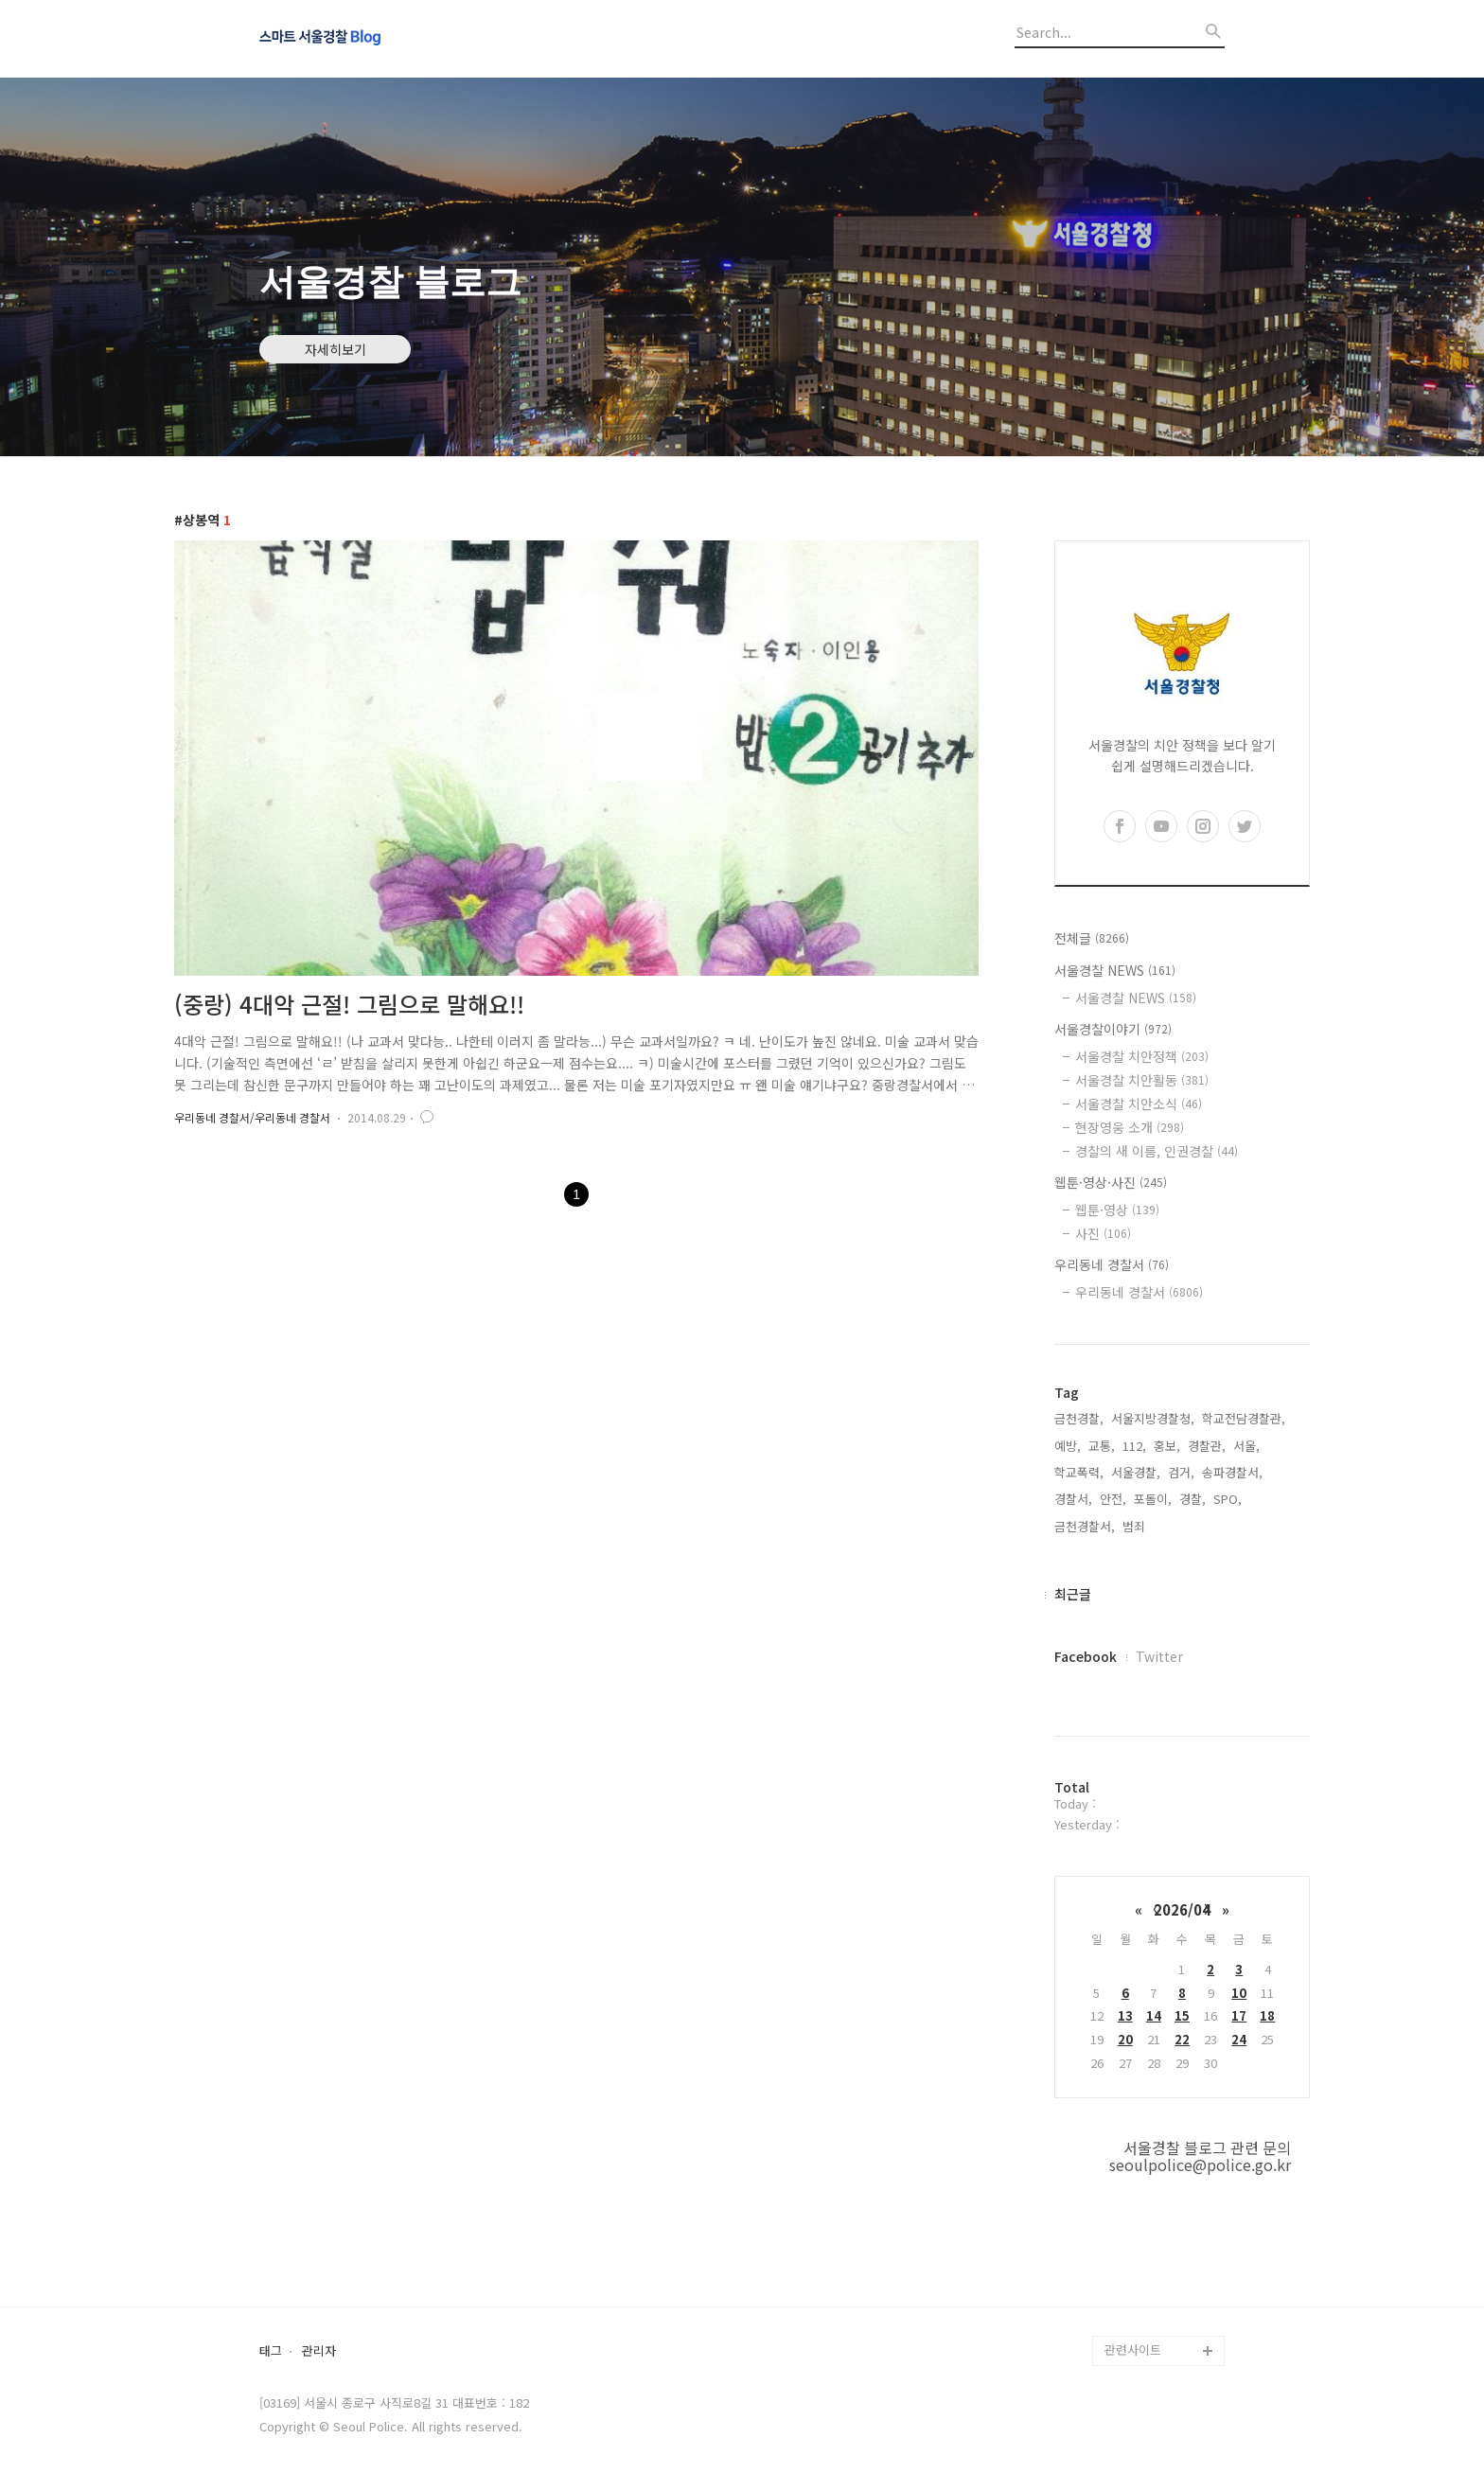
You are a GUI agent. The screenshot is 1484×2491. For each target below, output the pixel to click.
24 (1238, 2039)
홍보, (1167, 1446)
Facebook (1085, 1656)
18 (1267, 2015)
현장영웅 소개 (1129, 1127)
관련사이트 (1132, 2349)
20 (1125, 2039)
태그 (270, 2351)
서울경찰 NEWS (1114, 970)
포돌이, (1153, 1499)
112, (1134, 1446)
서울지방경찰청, (1152, 1418)
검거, (1181, 1472)
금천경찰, (1079, 1418)
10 (1238, 1993)
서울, (1246, 1446)
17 (1238, 2015)
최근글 (1072, 1593)
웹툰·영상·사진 (1110, 1182)
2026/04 (1182, 1909)
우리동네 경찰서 (1111, 1264)
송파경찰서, (1232, 1472)
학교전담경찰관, (1243, 1418)
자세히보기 (335, 349)
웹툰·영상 (1117, 1209)
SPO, (1227, 1499)
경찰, (1192, 1499)
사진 (1103, 1233)
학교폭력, (1079, 1472)
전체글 (1091, 937)
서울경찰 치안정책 (1142, 1056)
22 (1182, 2039)
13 (1125, 2015)
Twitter (1159, 1656)
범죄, (1135, 1526)
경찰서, (1073, 1499)
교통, (1101, 1446)
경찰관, (1207, 1446)
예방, (1067, 1446)
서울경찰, (1135, 1472)
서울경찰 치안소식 (1138, 1103)
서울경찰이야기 (1113, 1028)
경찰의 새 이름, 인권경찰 (1156, 1150)
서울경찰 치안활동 (1142, 1079)
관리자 (319, 2351)
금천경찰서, (1084, 1526)
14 (1153, 2015)
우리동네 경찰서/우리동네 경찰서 (252, 1117)
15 (1182, 2015)
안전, (1113, 1499)
